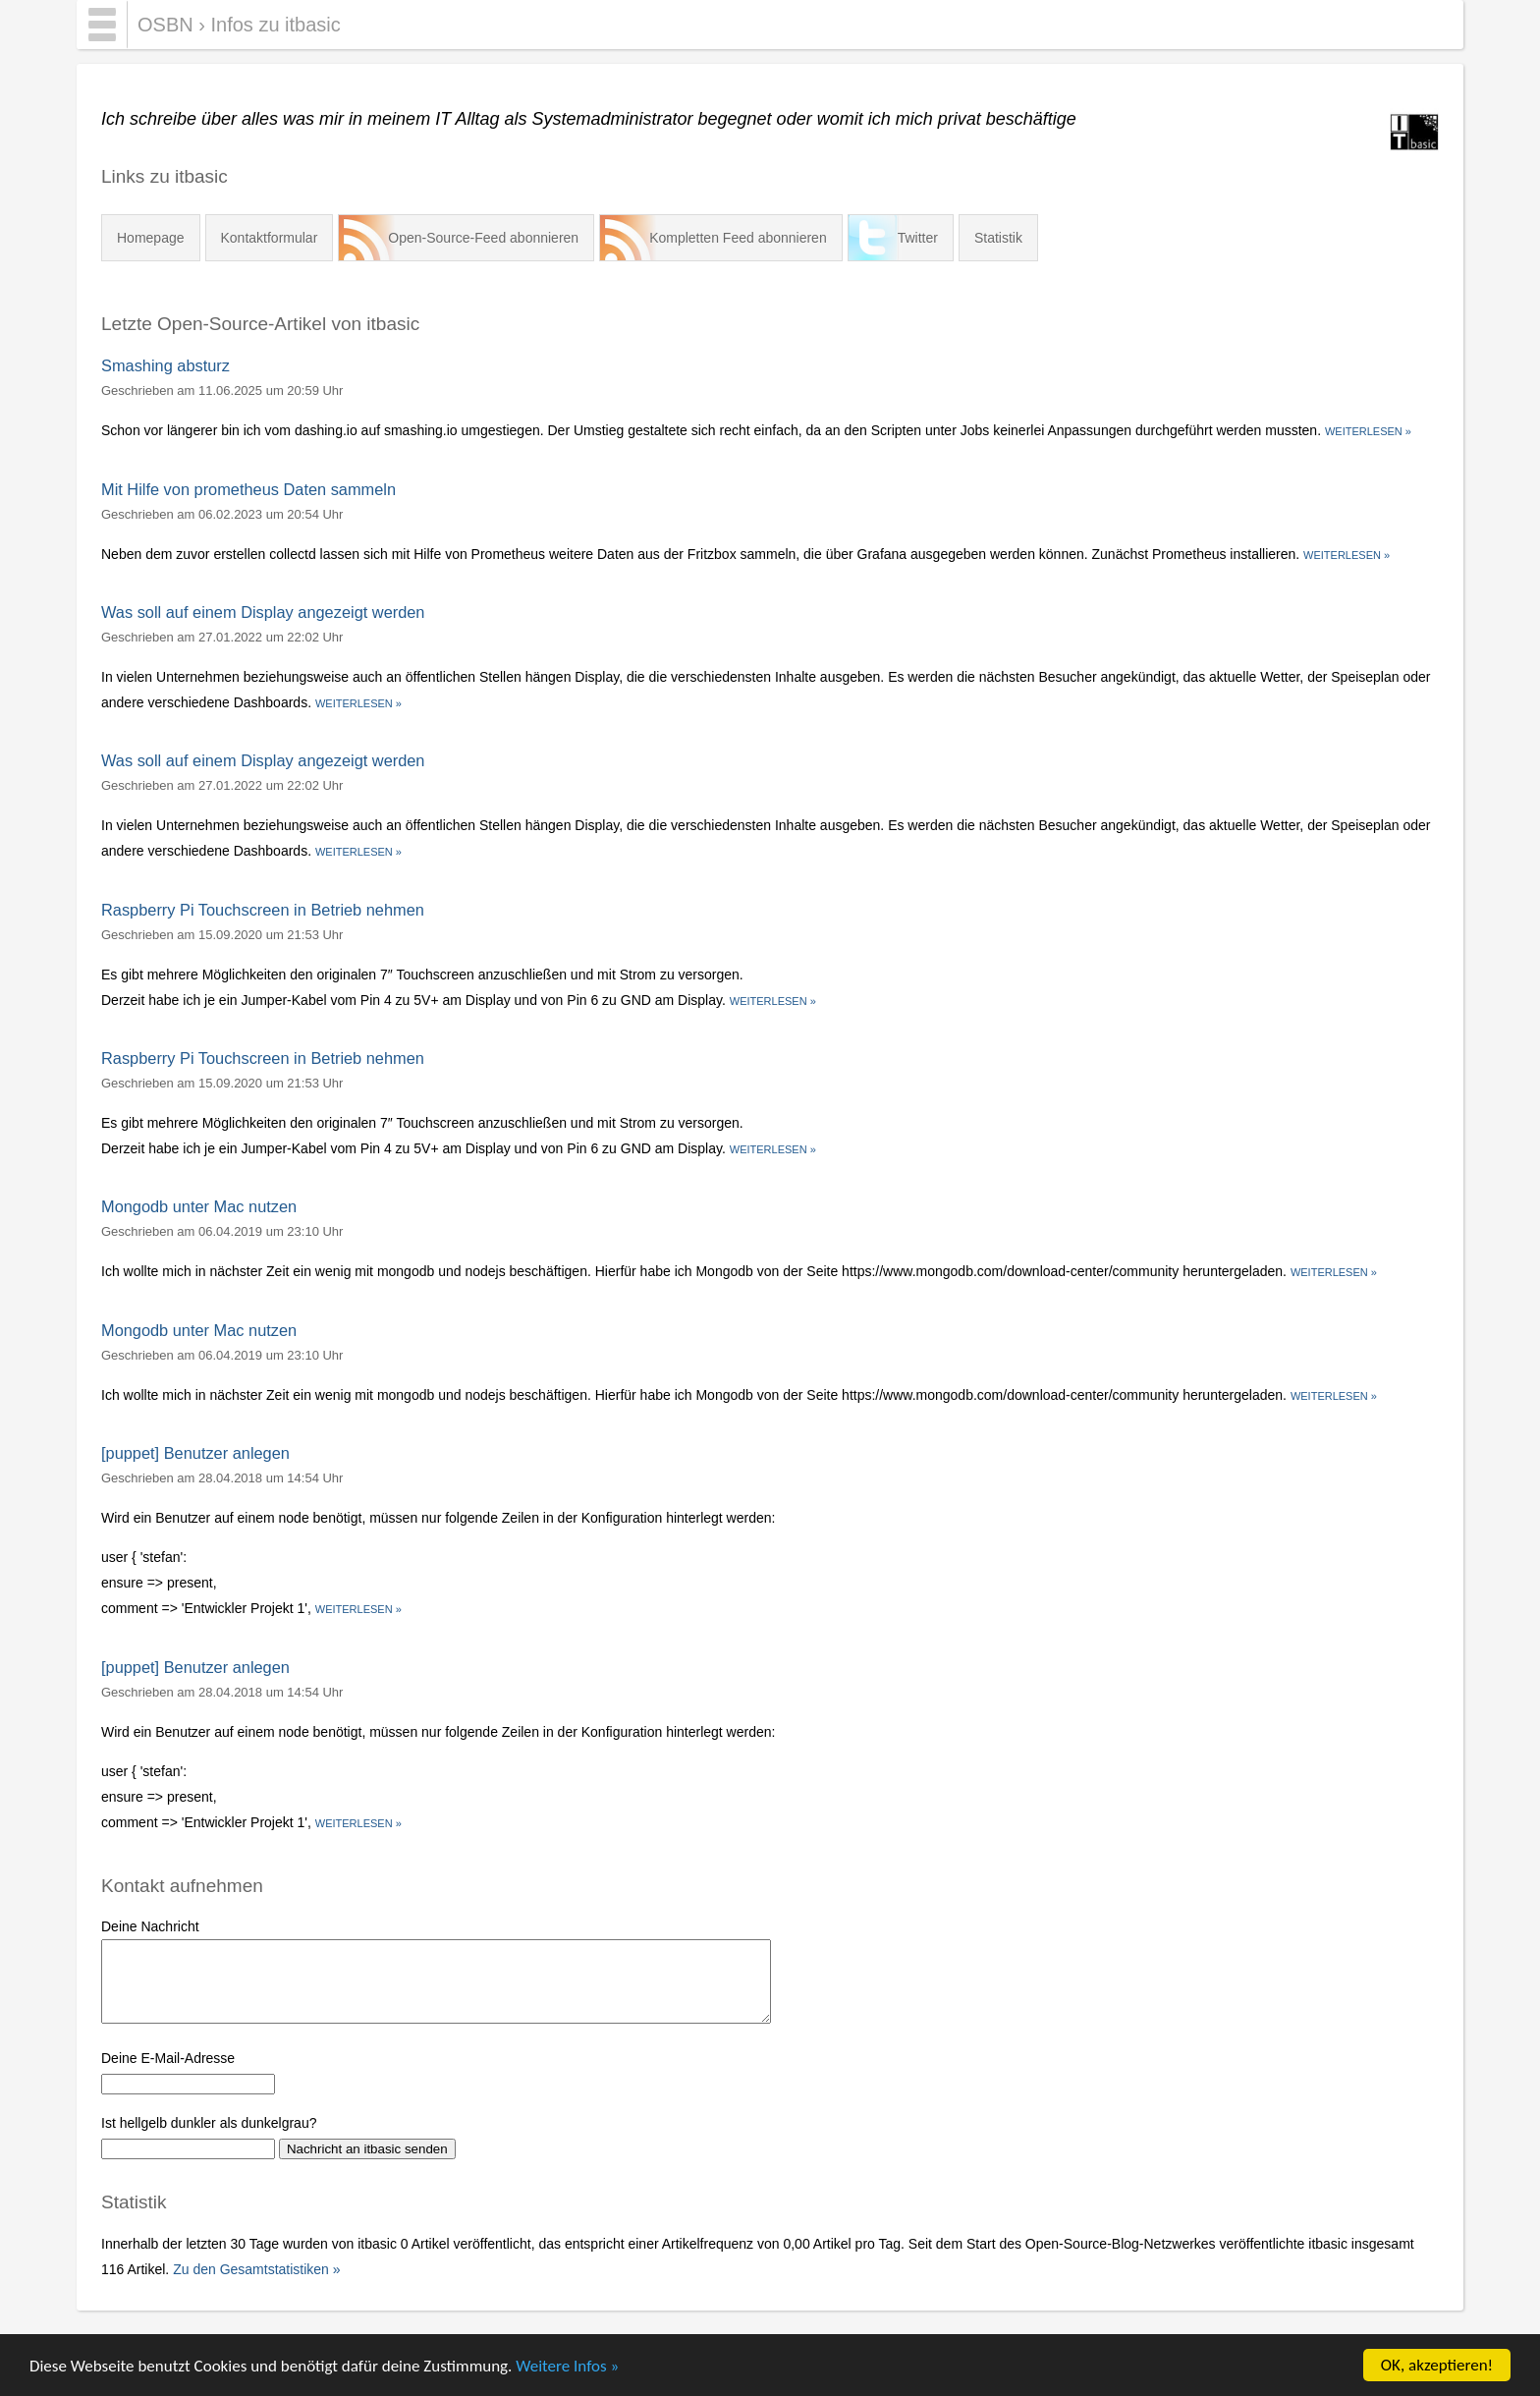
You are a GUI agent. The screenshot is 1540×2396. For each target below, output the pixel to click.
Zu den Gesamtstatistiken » (256, 2269)
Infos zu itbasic (275, 24)
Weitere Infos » (567, 2366)
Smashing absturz (165, 365)
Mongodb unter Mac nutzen (199, 1206)
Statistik (998, 238)
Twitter (918, 238)
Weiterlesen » (1368, 431)
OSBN (165, 24)
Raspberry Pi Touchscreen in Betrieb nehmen (262, 910)
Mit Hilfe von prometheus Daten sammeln (248, 489)
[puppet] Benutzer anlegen (195, 1453)
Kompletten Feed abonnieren (738, 238)
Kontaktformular (269, 238)
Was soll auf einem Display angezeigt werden (262, 612)
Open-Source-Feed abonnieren (483, 238)
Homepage (151, 238)
